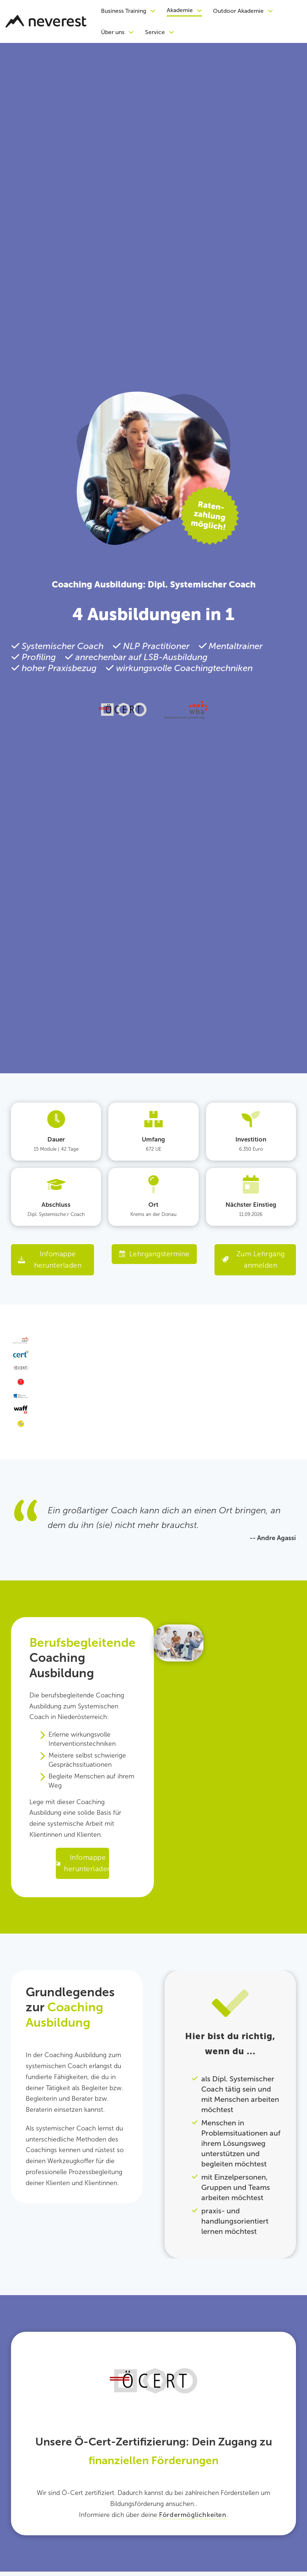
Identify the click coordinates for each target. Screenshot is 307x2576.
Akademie (180, 10)
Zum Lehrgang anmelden (253, 1260)
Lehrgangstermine (154, 1254)
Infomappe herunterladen (49, 1260)
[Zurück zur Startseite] (46, 21)
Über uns (112, 32)
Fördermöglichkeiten (192, 2517)
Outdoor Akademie (238, 10)
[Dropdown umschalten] (153, 11)
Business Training (123, 10)
